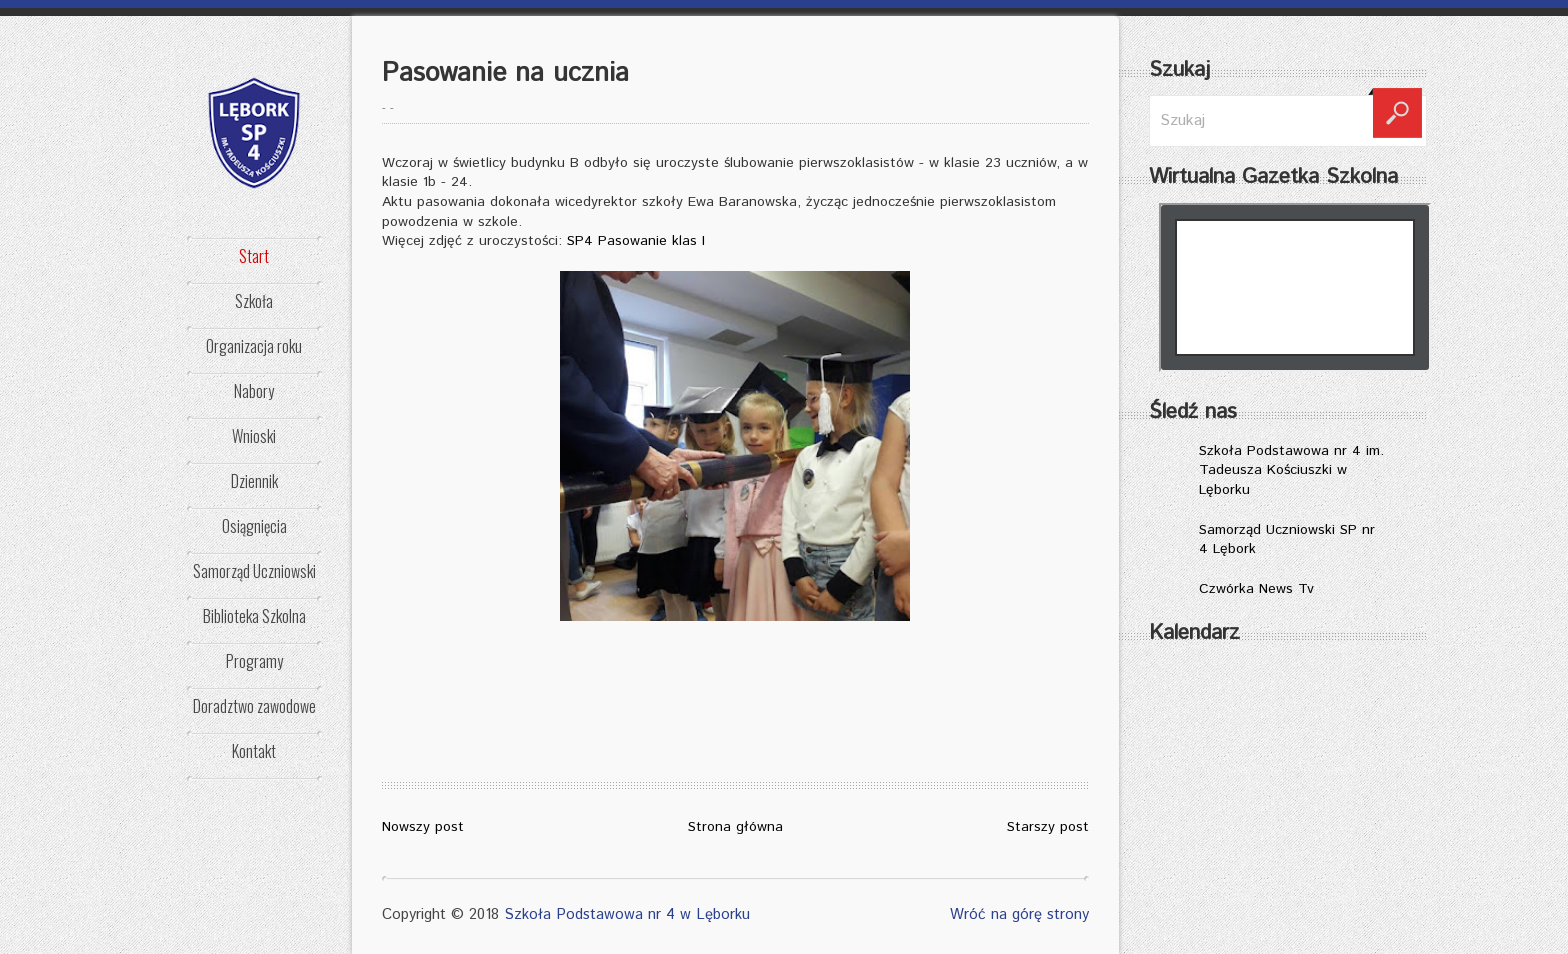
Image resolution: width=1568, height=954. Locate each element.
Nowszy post (423, 827)
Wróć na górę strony (1019, 914)
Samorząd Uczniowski (254, 571)
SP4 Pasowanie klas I (636, 241)
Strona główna (735, 827)
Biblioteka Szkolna (254, 616)
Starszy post (1048, 827)
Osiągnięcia (254, 526)
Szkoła (254, 301)
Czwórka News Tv (1256, 589)
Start (254, 256)
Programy (254, 661)
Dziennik (254, 481)
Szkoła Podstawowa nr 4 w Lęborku (627, 914)
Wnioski (254, 436)
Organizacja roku (254, 346)
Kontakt (254, 751)
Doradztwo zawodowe (254, 706)
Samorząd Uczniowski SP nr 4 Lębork (1287, 540)
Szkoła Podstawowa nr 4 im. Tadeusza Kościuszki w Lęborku (1291, 470)
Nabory (254, 391)
